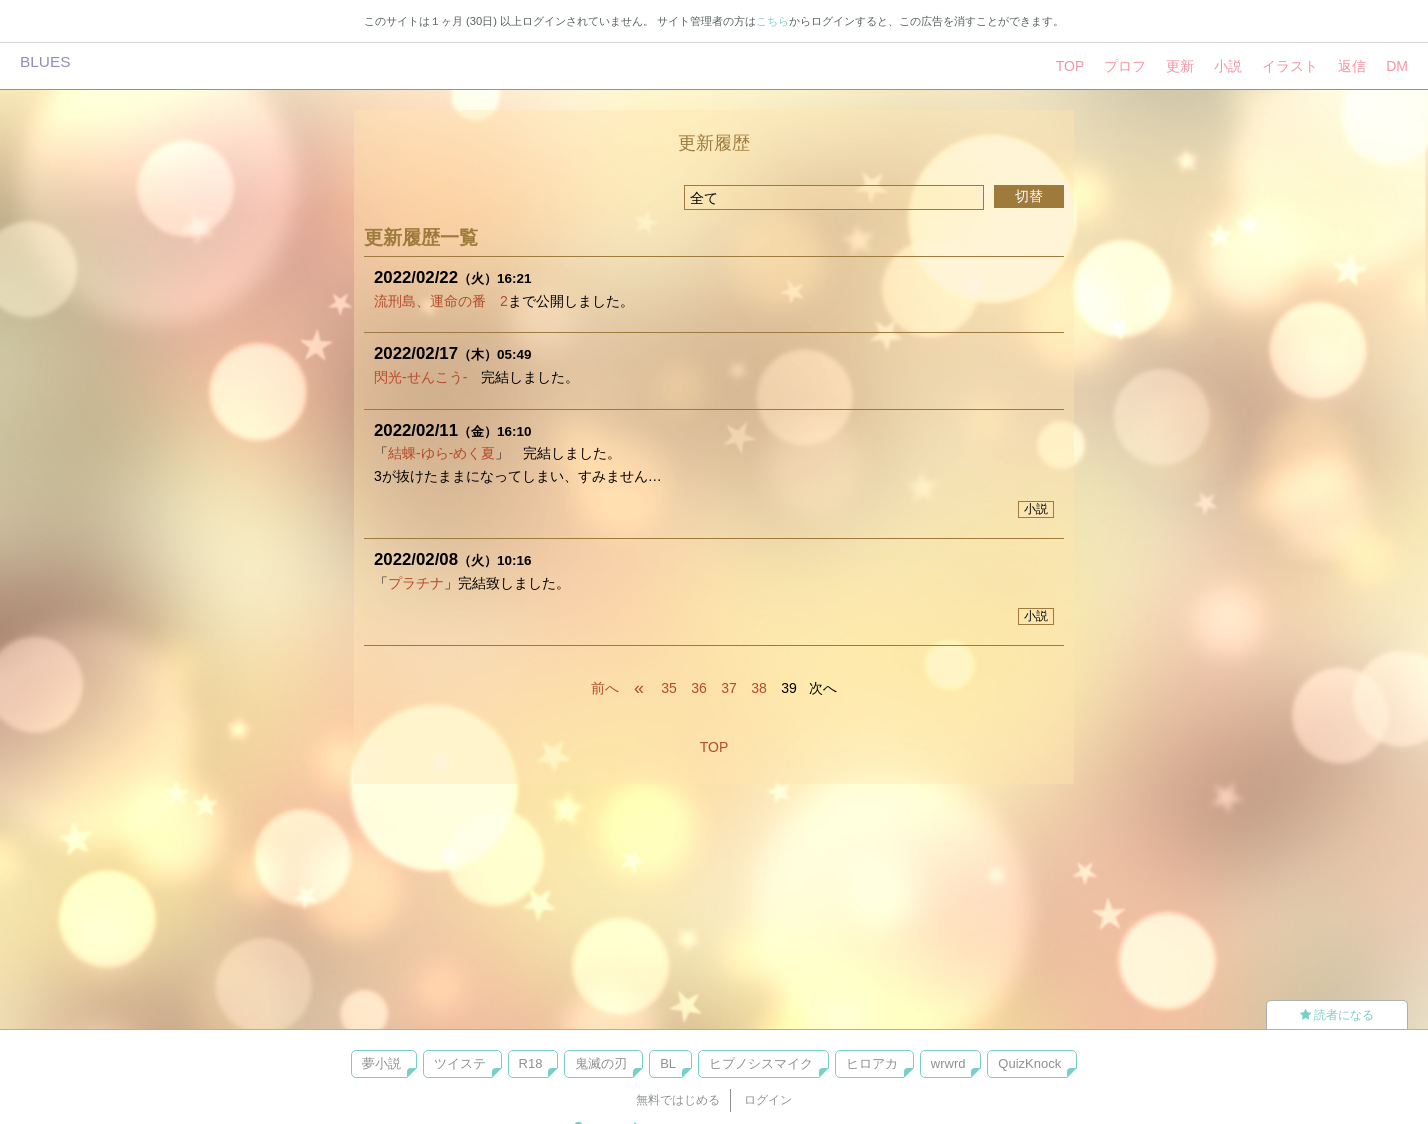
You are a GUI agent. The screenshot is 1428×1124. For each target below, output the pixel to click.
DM (1397, 66)
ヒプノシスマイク (761, 1063)
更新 (1180, 66)
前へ (605, 688)
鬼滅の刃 (601, 1063)
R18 (531, 1063)
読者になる (1337, 1015)
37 (729, 688)
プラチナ (416, 583)
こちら (772, 21)
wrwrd (948, 1063)
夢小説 (381, 1063)
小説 (1228, 66)
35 (669, 688)
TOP (1070, 66)
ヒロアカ (872, 1063)
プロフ (1125, 66)
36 (699, 688)
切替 (1029, 196)
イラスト (1290, 66)
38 (759, 688)
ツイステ (460, 1063)
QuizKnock (1029, 1063)
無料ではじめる (678, 1100)
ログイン (768, 1100)
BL (668, 1063)
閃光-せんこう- (420, 377)
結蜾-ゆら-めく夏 (441, 453)
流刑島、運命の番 (430, 301)
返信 (1352, 66)
